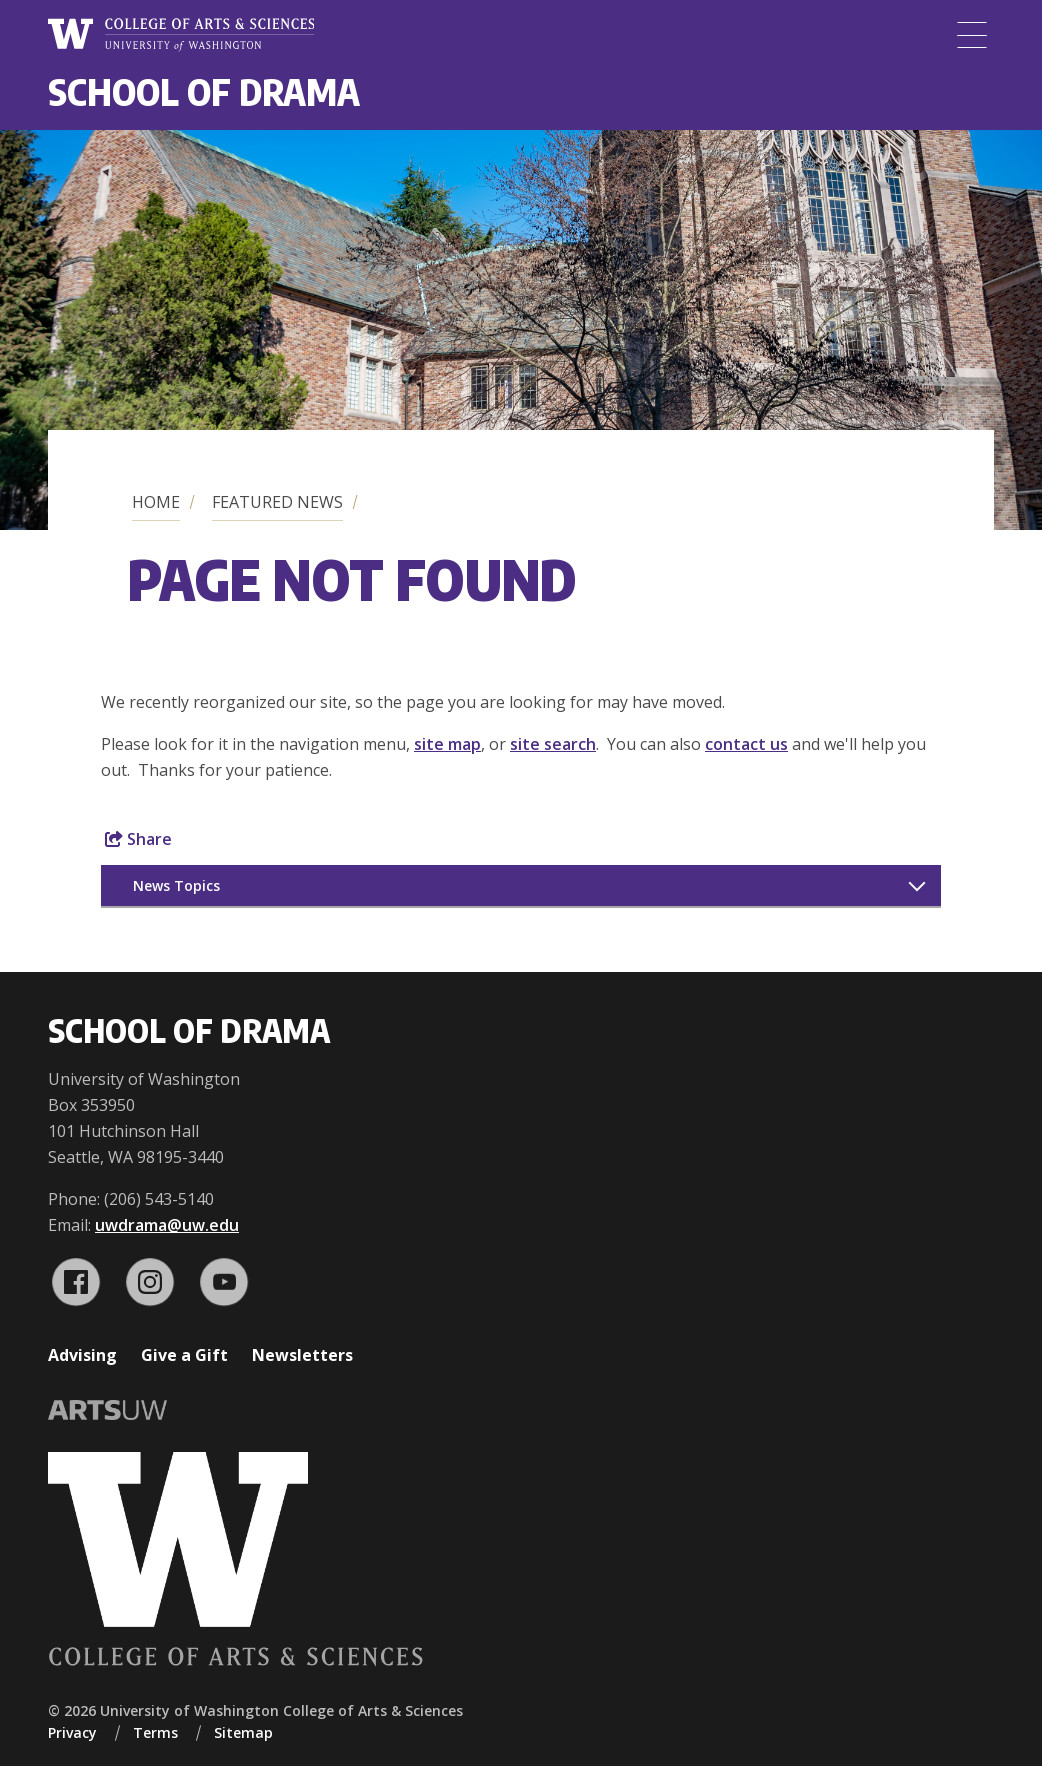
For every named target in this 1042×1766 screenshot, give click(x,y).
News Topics (176, 885)
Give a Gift (184, 1355)
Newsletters (302, 1355)
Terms (155, 1732)
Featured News (277, 502)
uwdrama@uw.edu (167, 1225)
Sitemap (243, 1732)
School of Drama (204, 91)
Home (156, 502)
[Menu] (972, 35)
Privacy (72, 1732)
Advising (82, 1355)
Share (138, 839)
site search (553, 744)
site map (447, 744)
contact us (746, 744)
